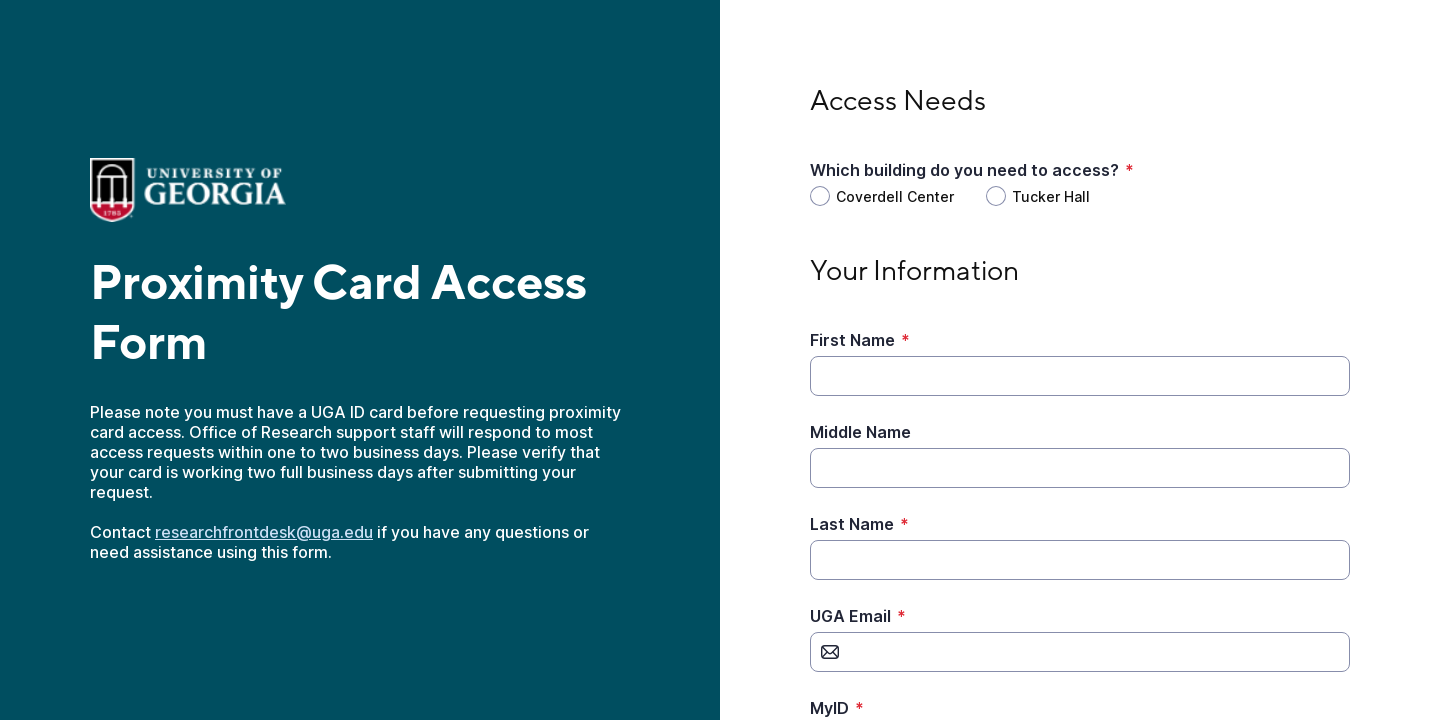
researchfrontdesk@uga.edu (264, 532)
